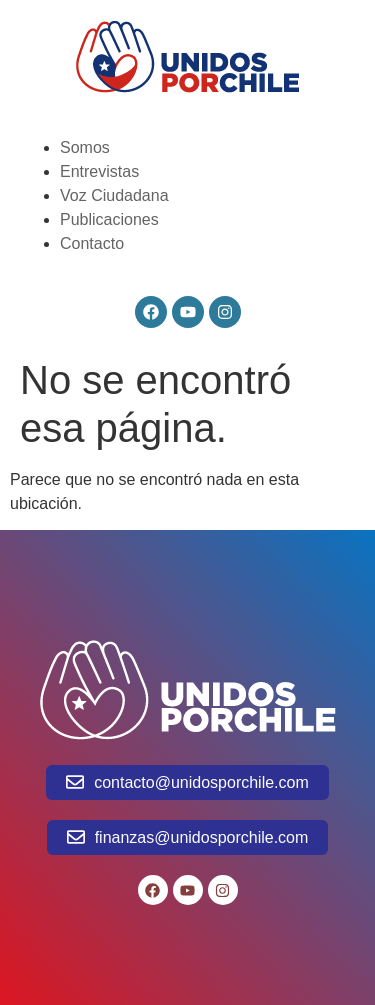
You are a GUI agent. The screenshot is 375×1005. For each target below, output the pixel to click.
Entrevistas (99, 171)
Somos (85, 147)
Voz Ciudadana (114, 195)
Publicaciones (109, 219)
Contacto (92, 243)
